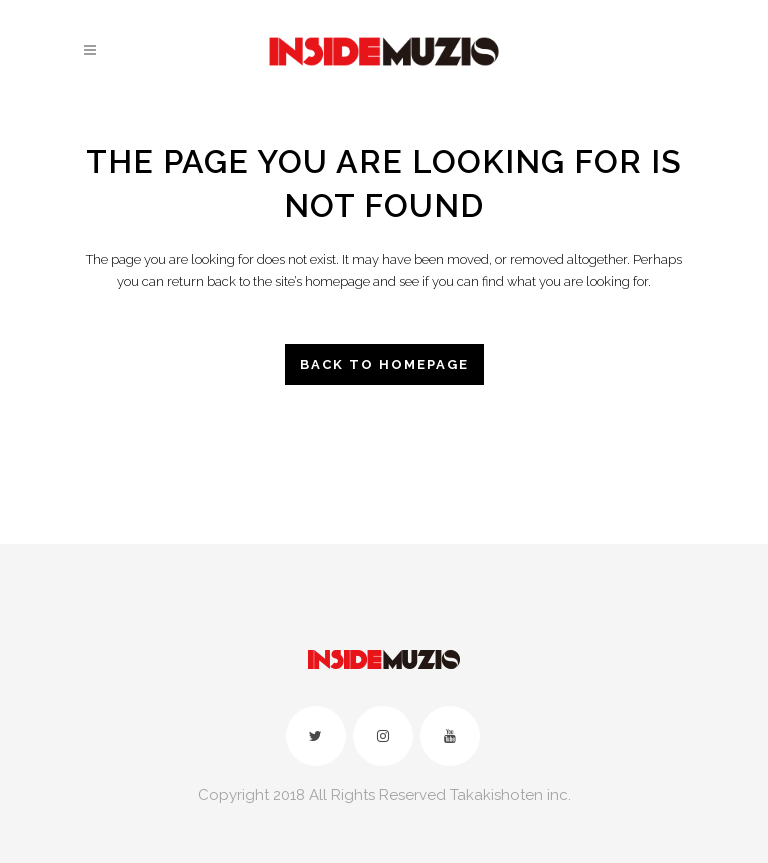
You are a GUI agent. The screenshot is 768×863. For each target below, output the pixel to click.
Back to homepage (384, 364)
